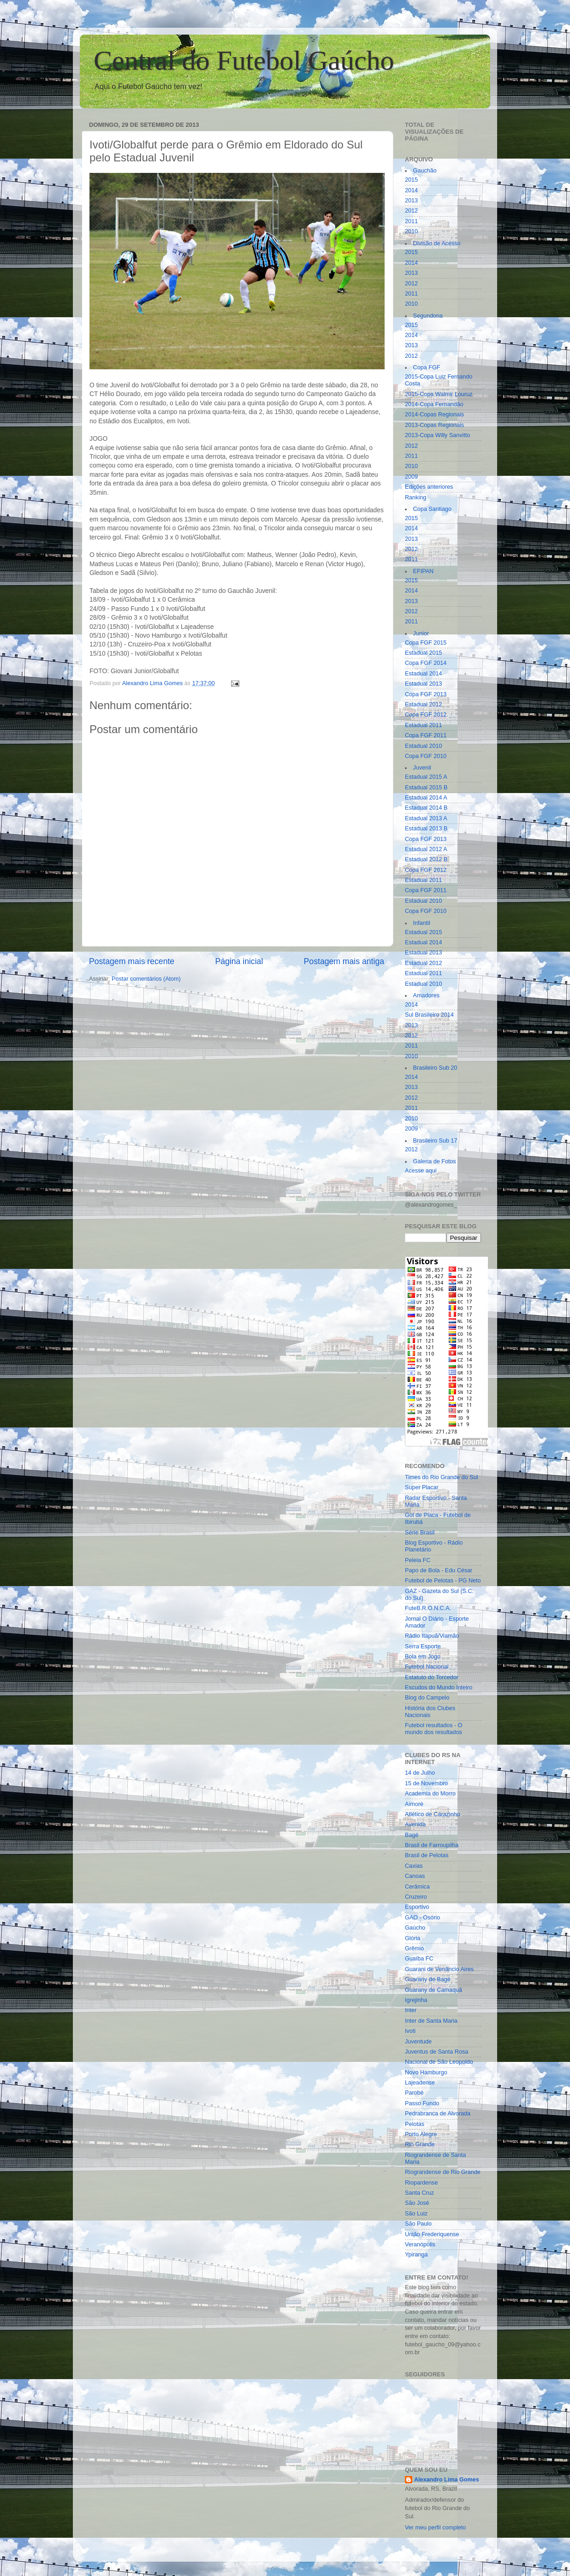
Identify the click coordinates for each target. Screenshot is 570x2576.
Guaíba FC (419, 1958)
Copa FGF (426, 367)
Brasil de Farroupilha (431, 1845)
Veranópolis (420, 2244)
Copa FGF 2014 (425, 663)
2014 (411, 190)
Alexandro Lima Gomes (446, 2479)
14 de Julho (420, 1773)
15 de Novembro (426, 1783)
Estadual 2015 (423, 653)
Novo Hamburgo (426, 2072)
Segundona (428, 316)
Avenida (415, 1824)
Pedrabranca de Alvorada (437, 2113)
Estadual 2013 (423, 684)
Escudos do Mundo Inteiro (438, 1687)
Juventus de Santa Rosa (436, 2052)
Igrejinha (416, 2000)
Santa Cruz (419, 2193)
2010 (411, 231)
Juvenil (422, 767)
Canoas (415, 1876)
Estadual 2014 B (426, 808)
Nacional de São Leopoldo (439, 2062)
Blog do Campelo (427, 1697)
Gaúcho (415, 1928)
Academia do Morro (430, 1793)
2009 (411, 477)
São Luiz (416, 2213)
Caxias (414, 1866)
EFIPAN (423, 571)
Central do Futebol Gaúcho (244, 60)
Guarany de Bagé (428, 1979)
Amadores (426, 995)
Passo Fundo (422, 2103)
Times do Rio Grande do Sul (441, 1477)
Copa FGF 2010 (425, 756)
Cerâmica (417, 1886)
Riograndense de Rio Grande (443, 2172)
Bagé (411, 1835)
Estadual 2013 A (426, 818)
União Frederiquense (432, 2234)
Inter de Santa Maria (431, 2021)
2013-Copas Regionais (434, 425)
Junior (421, 633)
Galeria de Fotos (434, 1161)
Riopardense (421, 2182)
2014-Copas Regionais (434, 414)
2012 (411, 210)
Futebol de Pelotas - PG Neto (443, 1580)
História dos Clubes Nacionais (430, 1711)
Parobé (414, 2093)
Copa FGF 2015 (425, 643)
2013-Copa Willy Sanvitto (437, 435)
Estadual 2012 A (426, 849)
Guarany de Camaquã (433, 1990)
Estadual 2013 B (426, 828)
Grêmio (414, 1948)
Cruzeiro (416, 1897)
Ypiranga (416, 2254)
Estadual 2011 (423, 725)
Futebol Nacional (427, 1667)
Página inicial (239, 961)
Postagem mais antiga (344, 961)
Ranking (415, 497)
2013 (411, 200)
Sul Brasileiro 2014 (429, 1015)
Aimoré (414, 1804)
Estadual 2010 (423, 746)
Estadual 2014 (423, 673)
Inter (410, 2010)
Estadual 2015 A (426, 777)
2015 (411, 180)
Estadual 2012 (423, 704)
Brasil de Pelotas (427, 1855)
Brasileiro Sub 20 (435, 1068)
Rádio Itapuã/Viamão (432, 1636)
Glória (413, 1938)
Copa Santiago (432, 509)
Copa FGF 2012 (425, 714)
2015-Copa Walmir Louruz (439, 394)
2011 (411, 221)
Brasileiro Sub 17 (435, 1140)
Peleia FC (417, 1560)
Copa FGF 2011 (425, 735)
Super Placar (422, 1487)
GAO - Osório (422, 1917)
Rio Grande (419, 2144)
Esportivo (417, 1907)
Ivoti (410, 2031)
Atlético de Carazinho (432, 1814)
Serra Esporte (423, 1646)
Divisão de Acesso (437, 243)
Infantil (421, 923)
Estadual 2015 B (426, 787)
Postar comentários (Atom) (146, 979)
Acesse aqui (421, 1170)
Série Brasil (419, 1532)
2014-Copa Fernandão (434, 404)
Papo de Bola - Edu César (438, 1570)
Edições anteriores (429, 487)
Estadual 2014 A (426, 797)
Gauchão (425, 170)
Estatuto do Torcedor (431, 1677)
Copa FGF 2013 (425, 694)
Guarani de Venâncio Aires (439, 1969)
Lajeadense (420, 2082)
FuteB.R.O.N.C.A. (428, 1608)
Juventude (418, 2041)
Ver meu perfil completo (435, 2527)
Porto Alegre (421, 2134)
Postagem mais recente (131, 961)
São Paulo (418, 2224)
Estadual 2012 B (426, 859)
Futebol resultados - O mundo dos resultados (434, 1728)
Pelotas (414, 2124)
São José (417, 2203)
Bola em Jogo (422, 1656)
